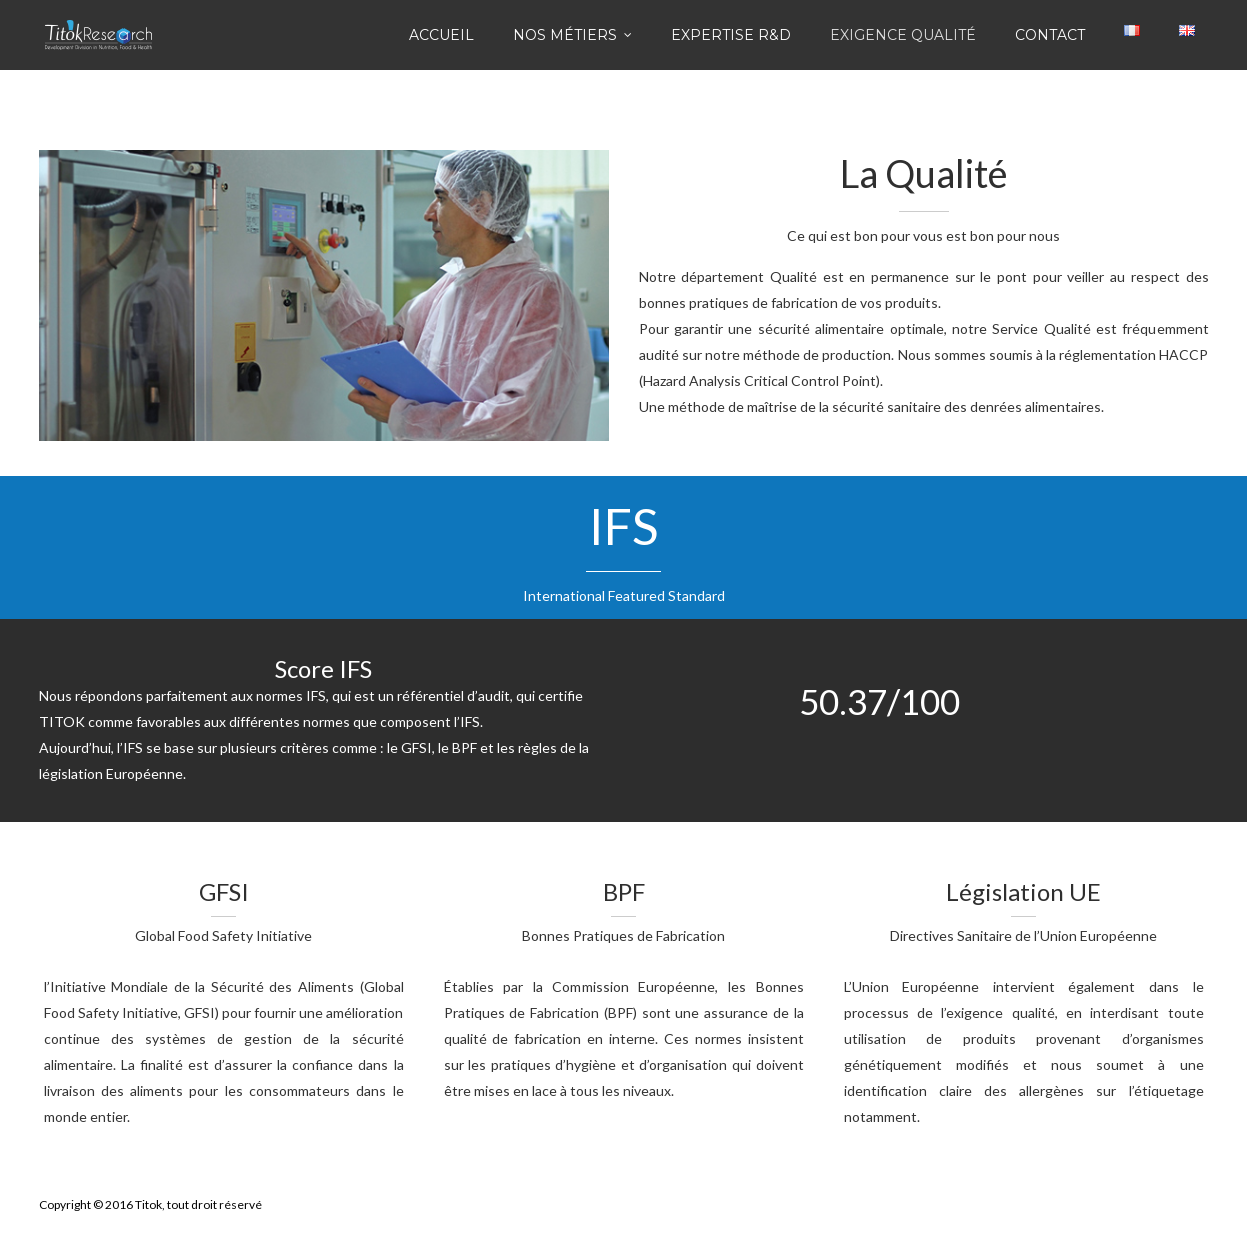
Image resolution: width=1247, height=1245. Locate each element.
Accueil (441, 35)
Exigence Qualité (903, 35)
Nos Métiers (565, 35)
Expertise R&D (731, 35)
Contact (1050, 35)
